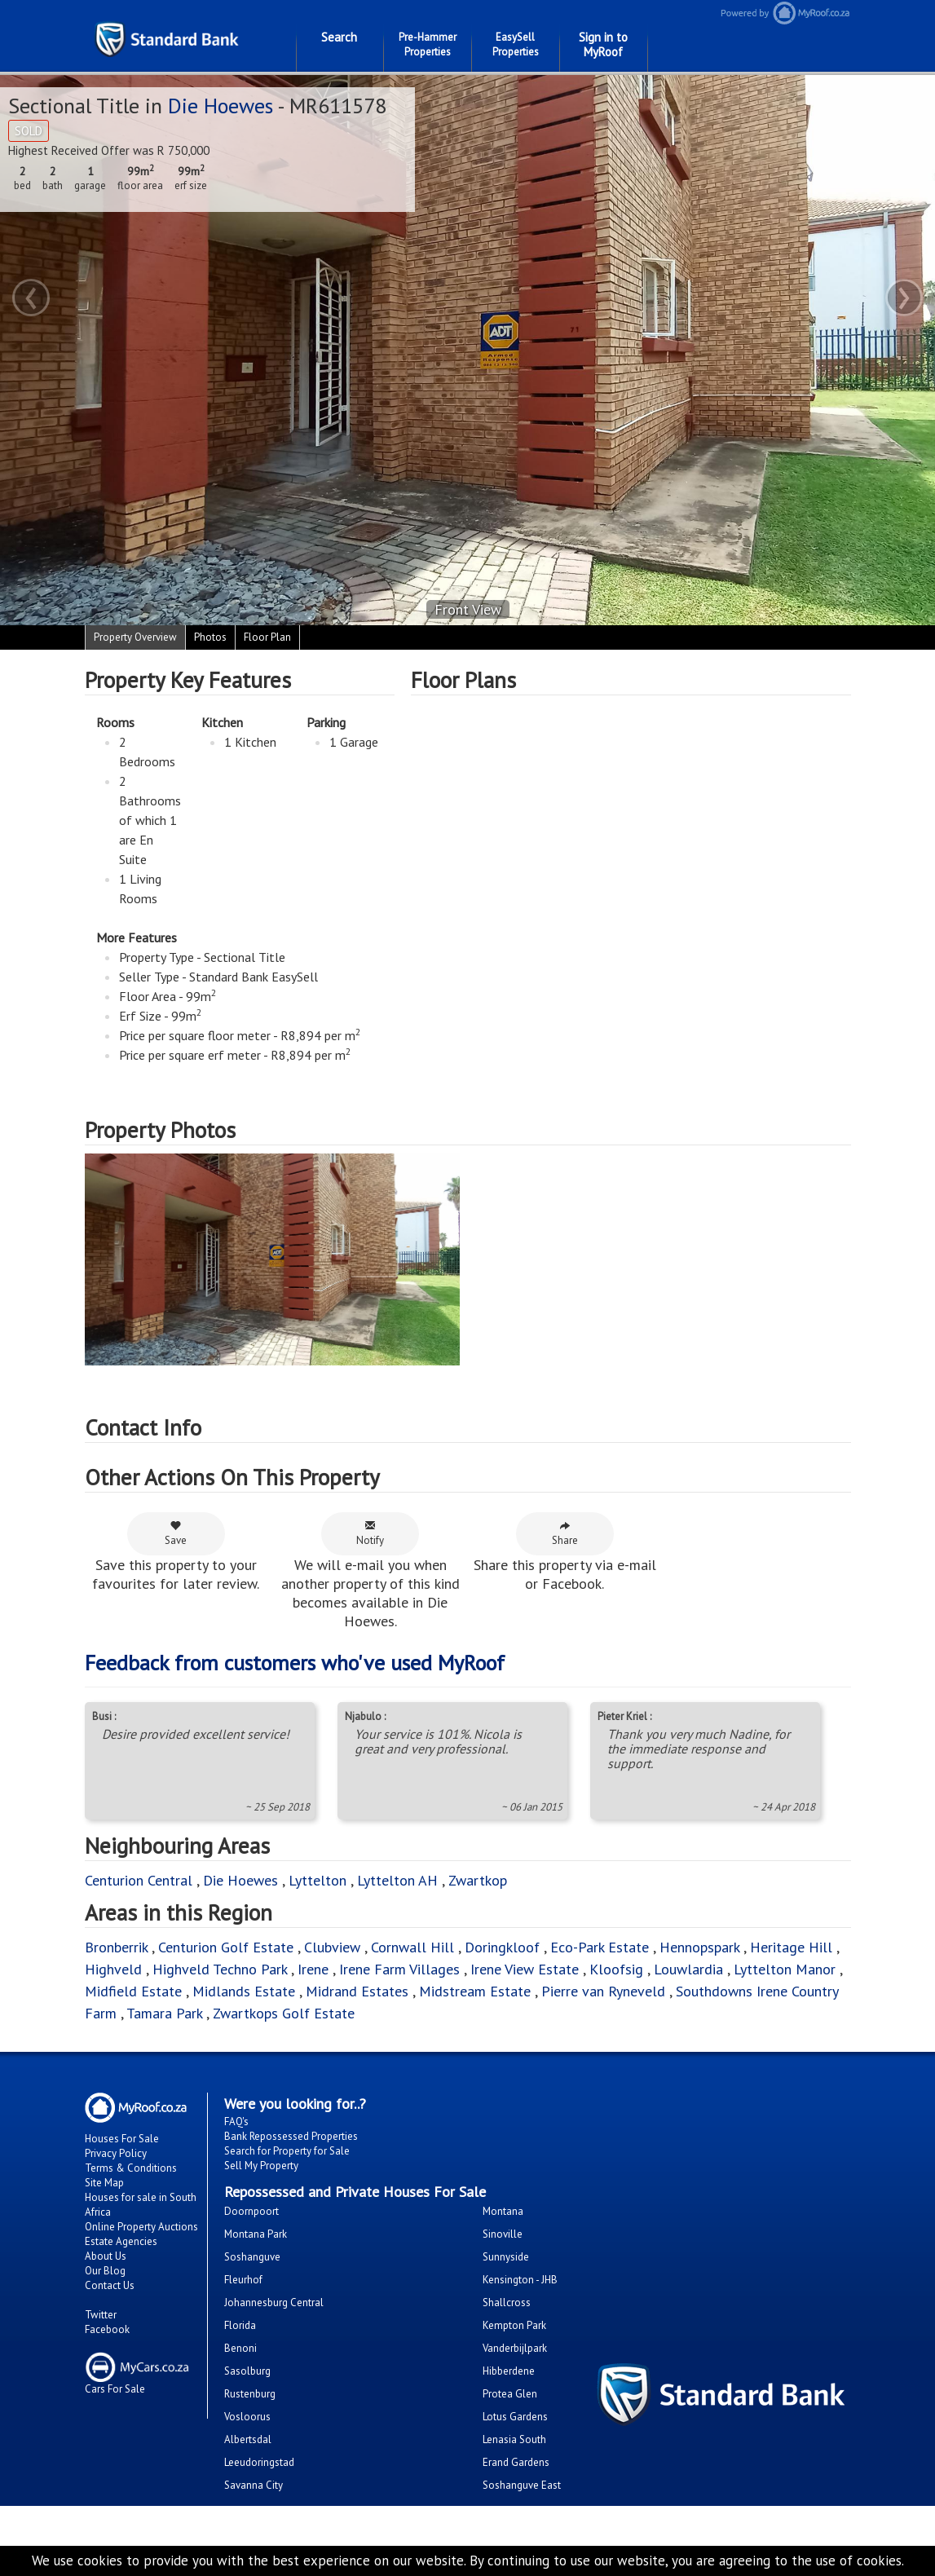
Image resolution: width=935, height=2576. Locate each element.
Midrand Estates (357, 1991)
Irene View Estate (524, 1969)
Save (176, 1533)
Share (565, 1533)
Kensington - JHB (520, 2280)
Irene (313, 1969)
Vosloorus (247, 2417)
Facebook (107, 2329)
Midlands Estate (243, 1991)
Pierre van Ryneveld (603, 1991)
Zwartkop (477, 1880)
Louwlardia (688, 1969)
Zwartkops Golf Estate (284, 2013)
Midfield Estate (133, 1991)
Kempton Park (514, 2325)
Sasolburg (247, 2371)
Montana (503, 2211)
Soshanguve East (522, 2485)
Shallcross (507, 2302)
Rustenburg (250, 2394)
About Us (105, 2256)
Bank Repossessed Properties (291, 2136)
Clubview (332, 1947)
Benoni (240, 2348)
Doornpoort (251, 2211)
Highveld (113, 1969)
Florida (240, 2325)
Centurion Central (138, 1880)
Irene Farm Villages (399, 1969)
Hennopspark (699, 1947)
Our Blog (105, 2271)
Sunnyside (506, 2257)
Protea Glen (510, 2394)
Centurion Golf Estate (225, 1947)
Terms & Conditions (131, 2168)
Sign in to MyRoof (603, 44)
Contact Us (110, 2285)
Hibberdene (509, 2371)
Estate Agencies (121, 2241)
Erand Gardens (516, 2462)
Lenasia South (514, 2439)
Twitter (101, 2315)
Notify (370, 1533)
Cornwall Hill (412, 1947)
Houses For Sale (122, 2139)
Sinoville (503, 2234)
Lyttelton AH (397, 1880)
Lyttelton (317, 1880)
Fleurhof (243, 2280)
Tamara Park (164, 2013)
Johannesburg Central (274, 2302)
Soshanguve (252, 2257)
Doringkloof (502, 1947)
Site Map (104, 2183)
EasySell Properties (515, 44)
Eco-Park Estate (599, 1947)
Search (339, 37)
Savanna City (253, 2485)
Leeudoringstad (259, 2462)
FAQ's (236, 2121)
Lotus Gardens (515, 2417)
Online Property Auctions (141, 2227)
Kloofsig (616, 1969)
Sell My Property (261, 2165)
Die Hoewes (220, 105)
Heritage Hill (791, 1947)
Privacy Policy (116, 2153)
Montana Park (255, 2234)
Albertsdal (247, 2439)
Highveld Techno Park (219, 1969)
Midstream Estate (475, 1991)
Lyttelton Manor (785, 1969)
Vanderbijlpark (515, 2348)
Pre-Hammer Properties (427, 44)
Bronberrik (116, 1947)
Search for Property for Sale (287, 2151)
